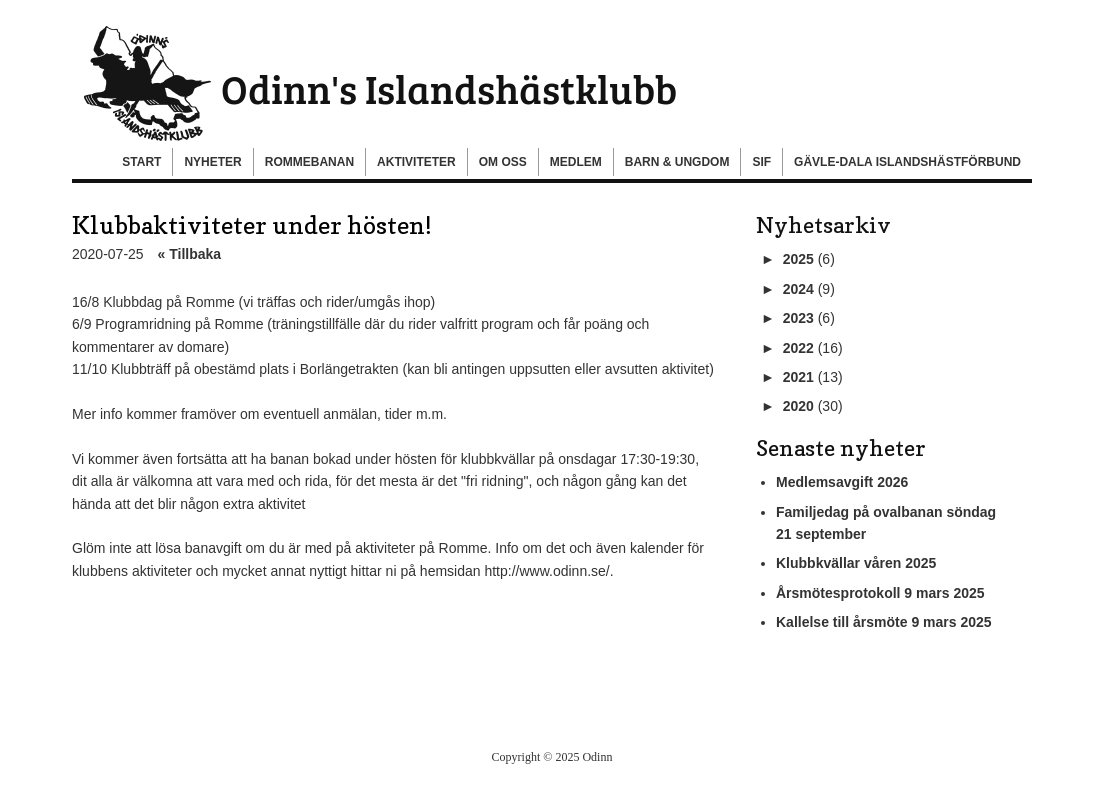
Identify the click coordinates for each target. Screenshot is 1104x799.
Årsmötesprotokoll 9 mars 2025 (880, 593)
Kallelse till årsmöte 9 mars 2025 (884, 622)
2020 (798, 406)
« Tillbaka (190, 254)
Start (141, 162)
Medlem (576, 162)
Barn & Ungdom (677, 162)
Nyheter (212, 162)
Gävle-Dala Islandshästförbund (907, 162)
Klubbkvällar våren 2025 (856, 563)
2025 (798, 259)
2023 (798, 318)
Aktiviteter (416, 162)
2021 (798, 377)
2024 (798, 289)
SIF (761, 162)
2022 (798, 348)
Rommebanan (309, 162)
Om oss (503, 162)
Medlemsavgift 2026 (842, 482)
